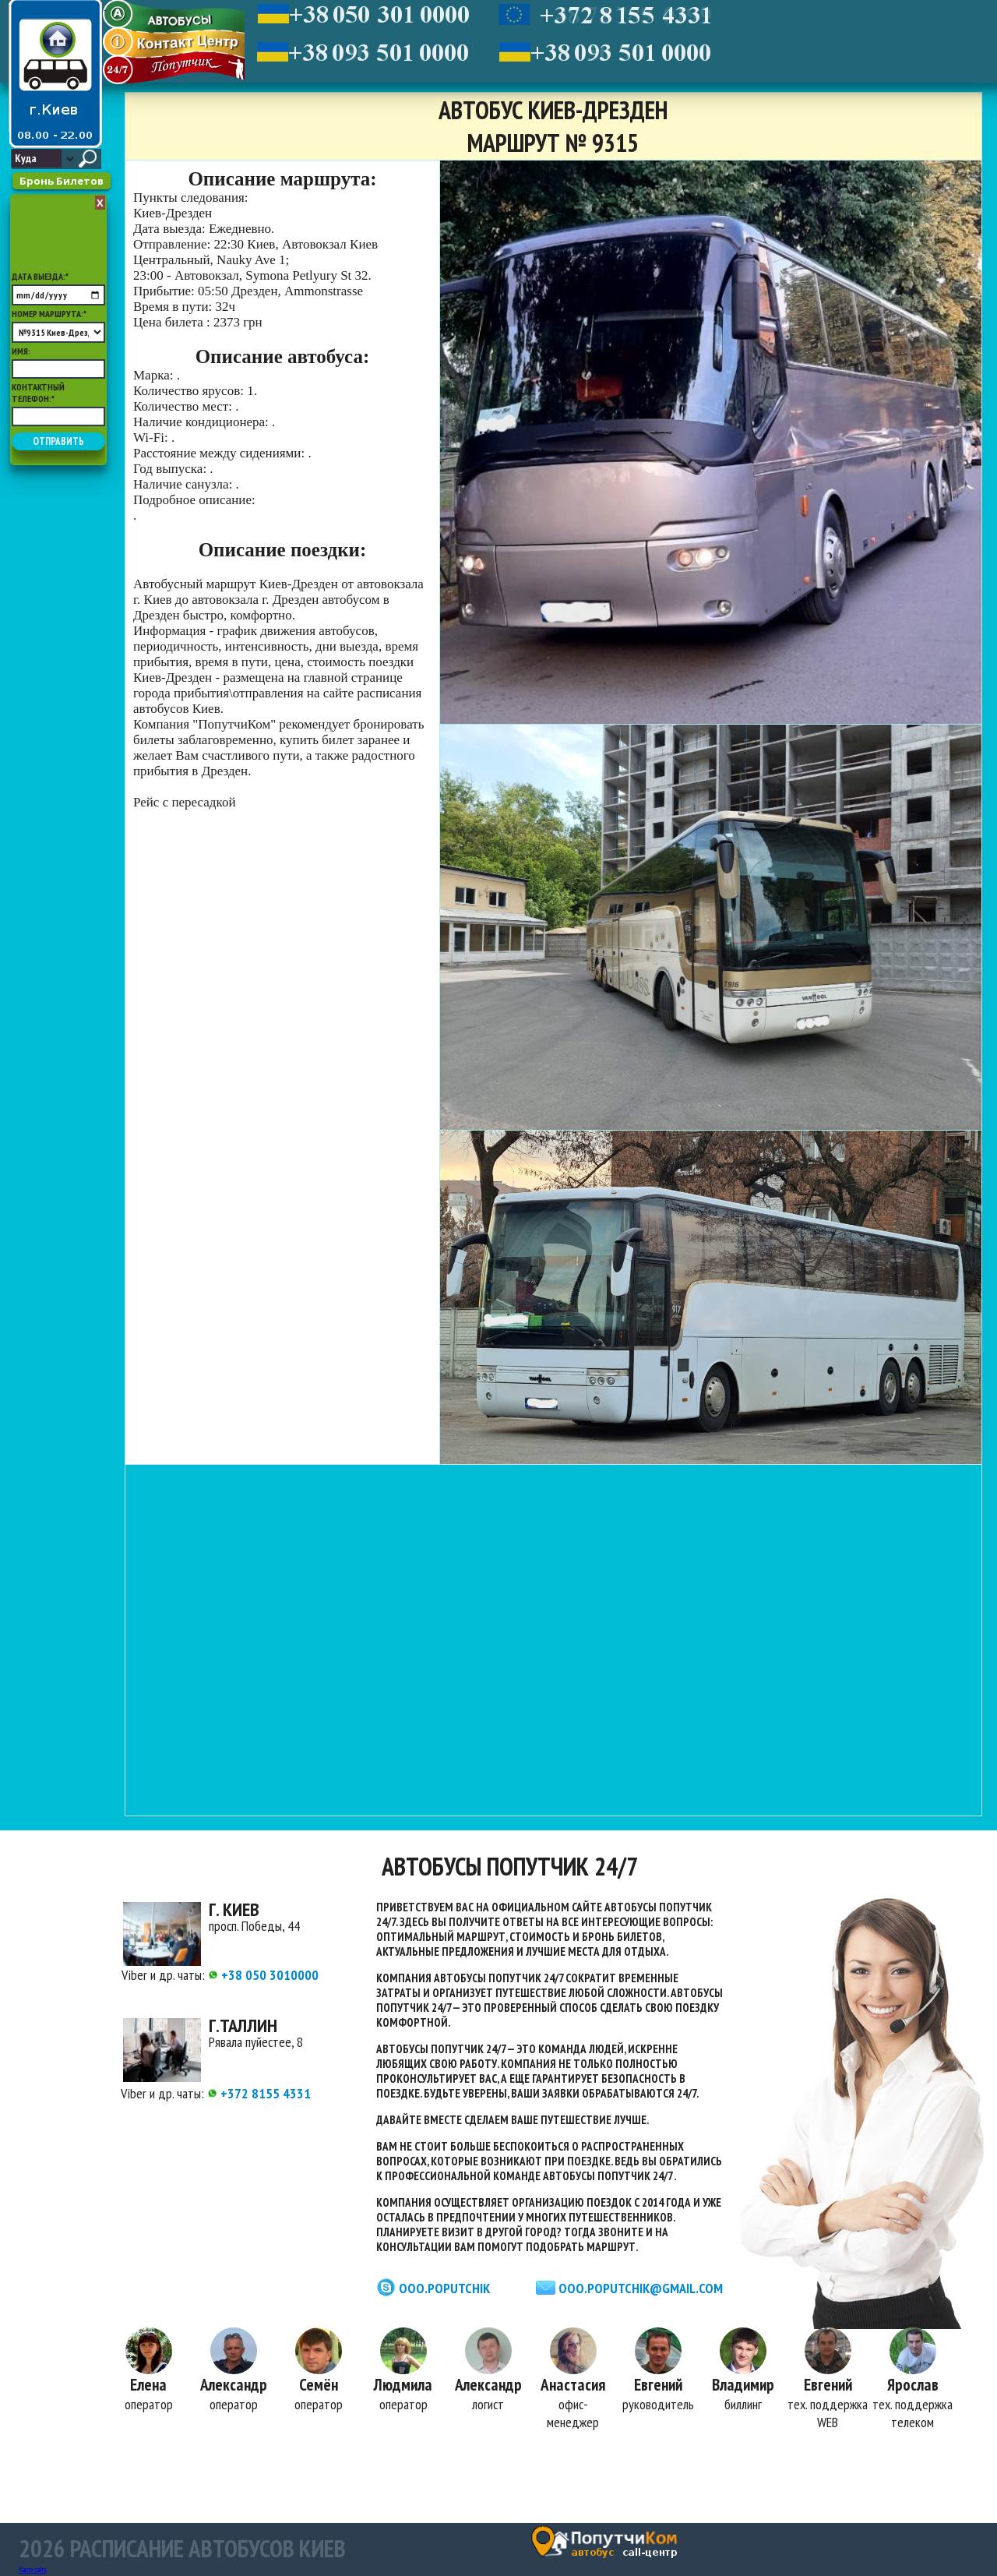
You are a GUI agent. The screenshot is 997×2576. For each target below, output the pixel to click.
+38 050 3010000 (263, 1975)
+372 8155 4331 (259, 2093)
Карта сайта (32, 2569)
